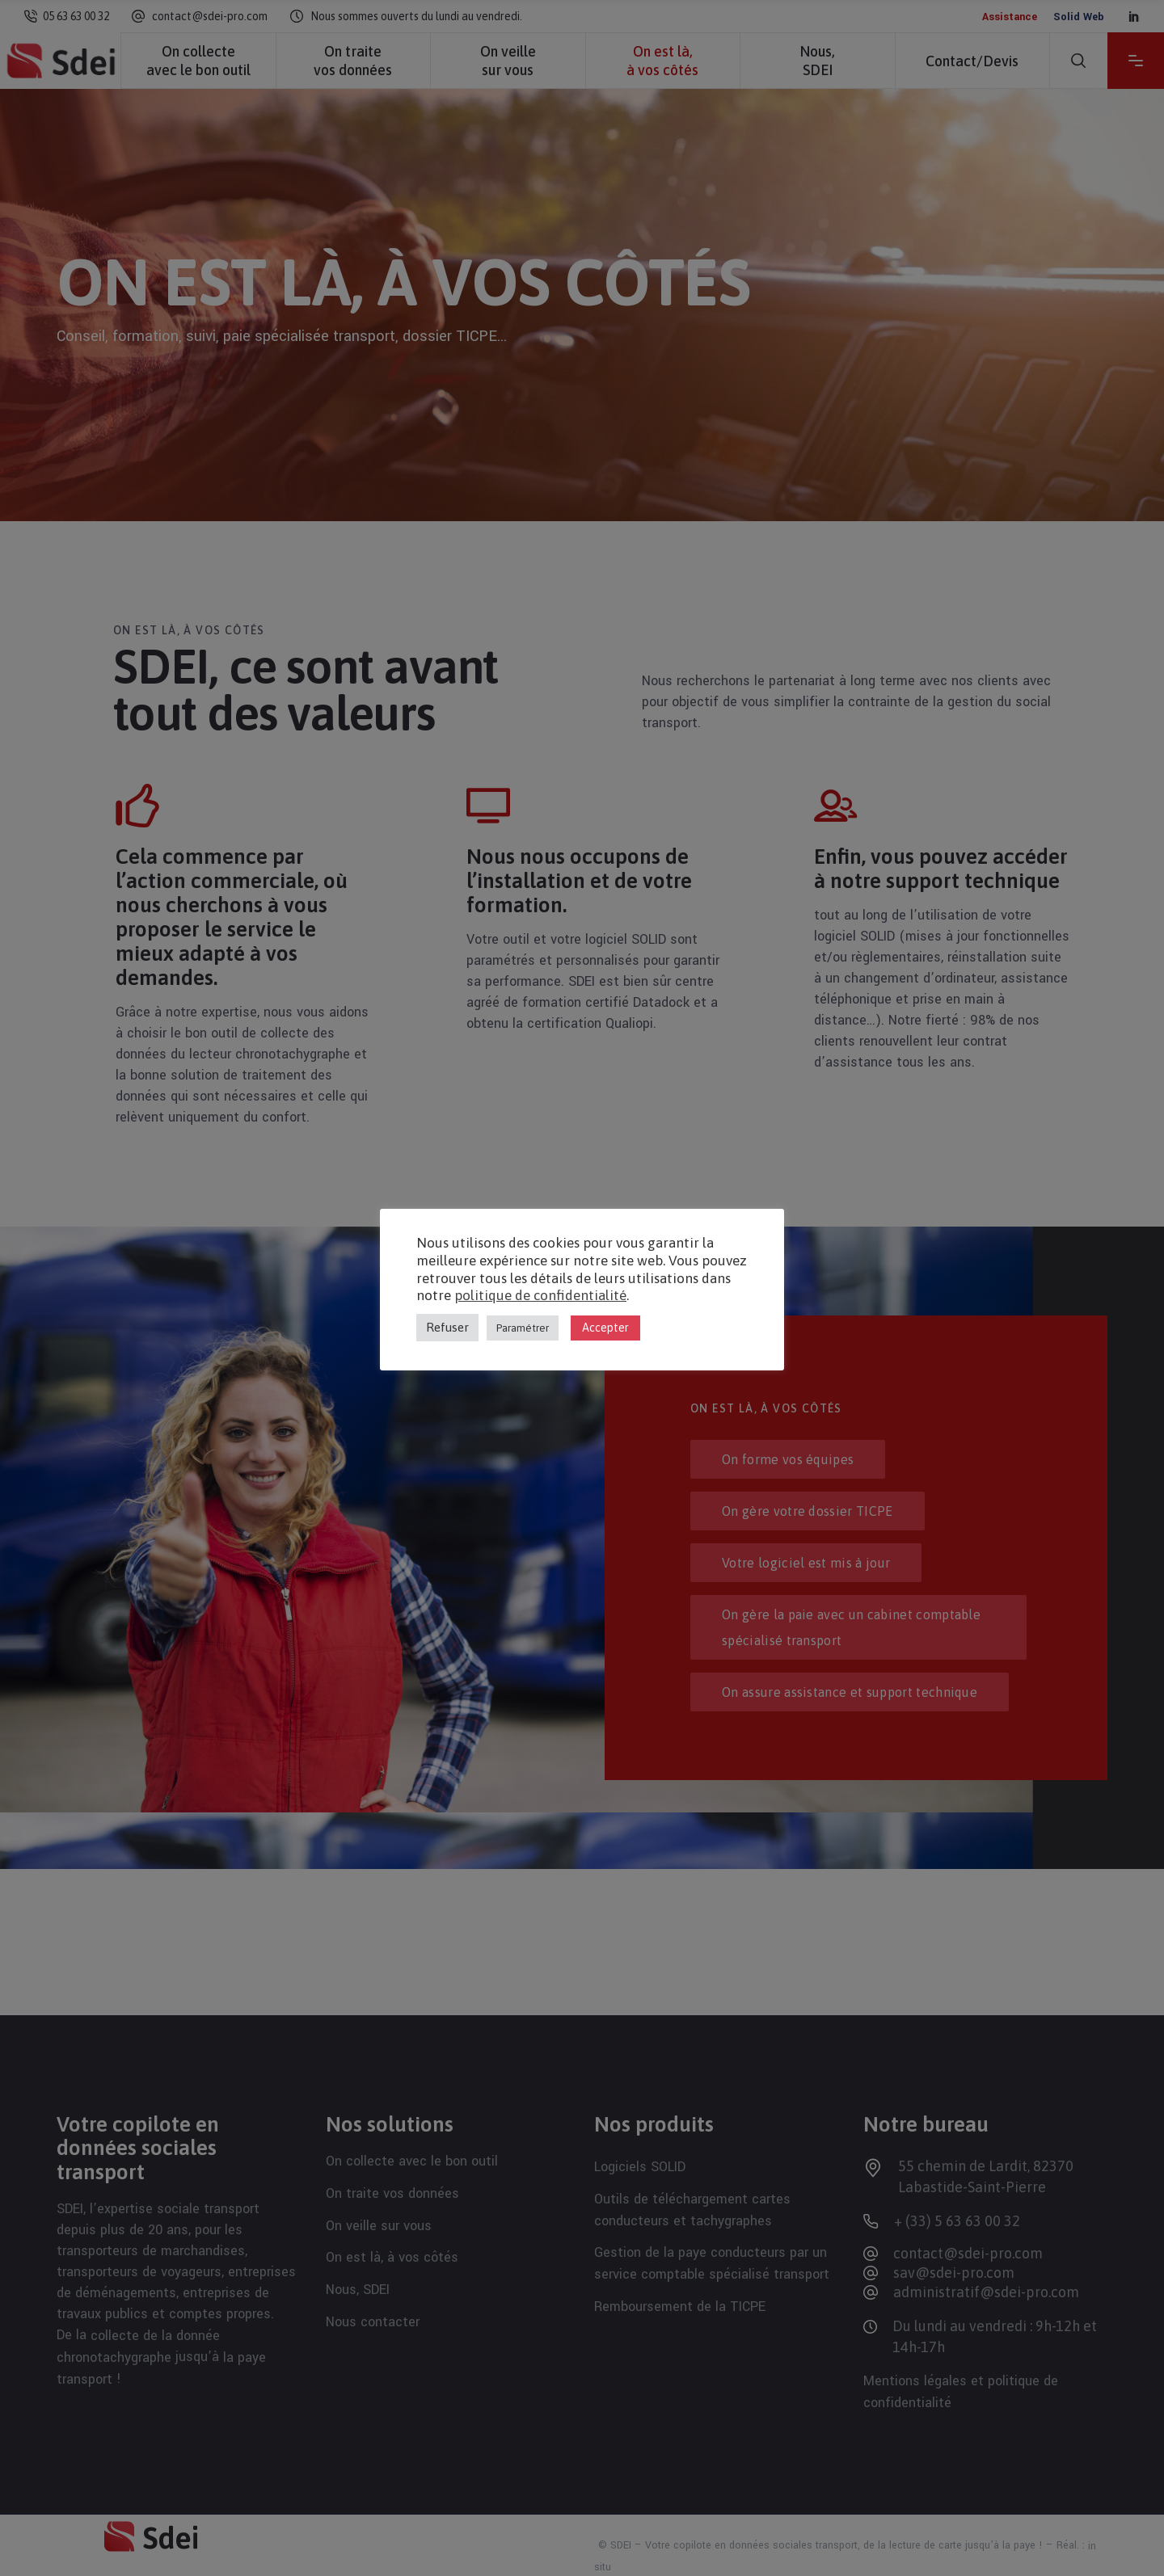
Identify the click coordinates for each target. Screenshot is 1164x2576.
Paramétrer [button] (522, 1328)
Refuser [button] (447, 1327)
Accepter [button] (605, 1327)
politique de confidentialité (540, 1295)
